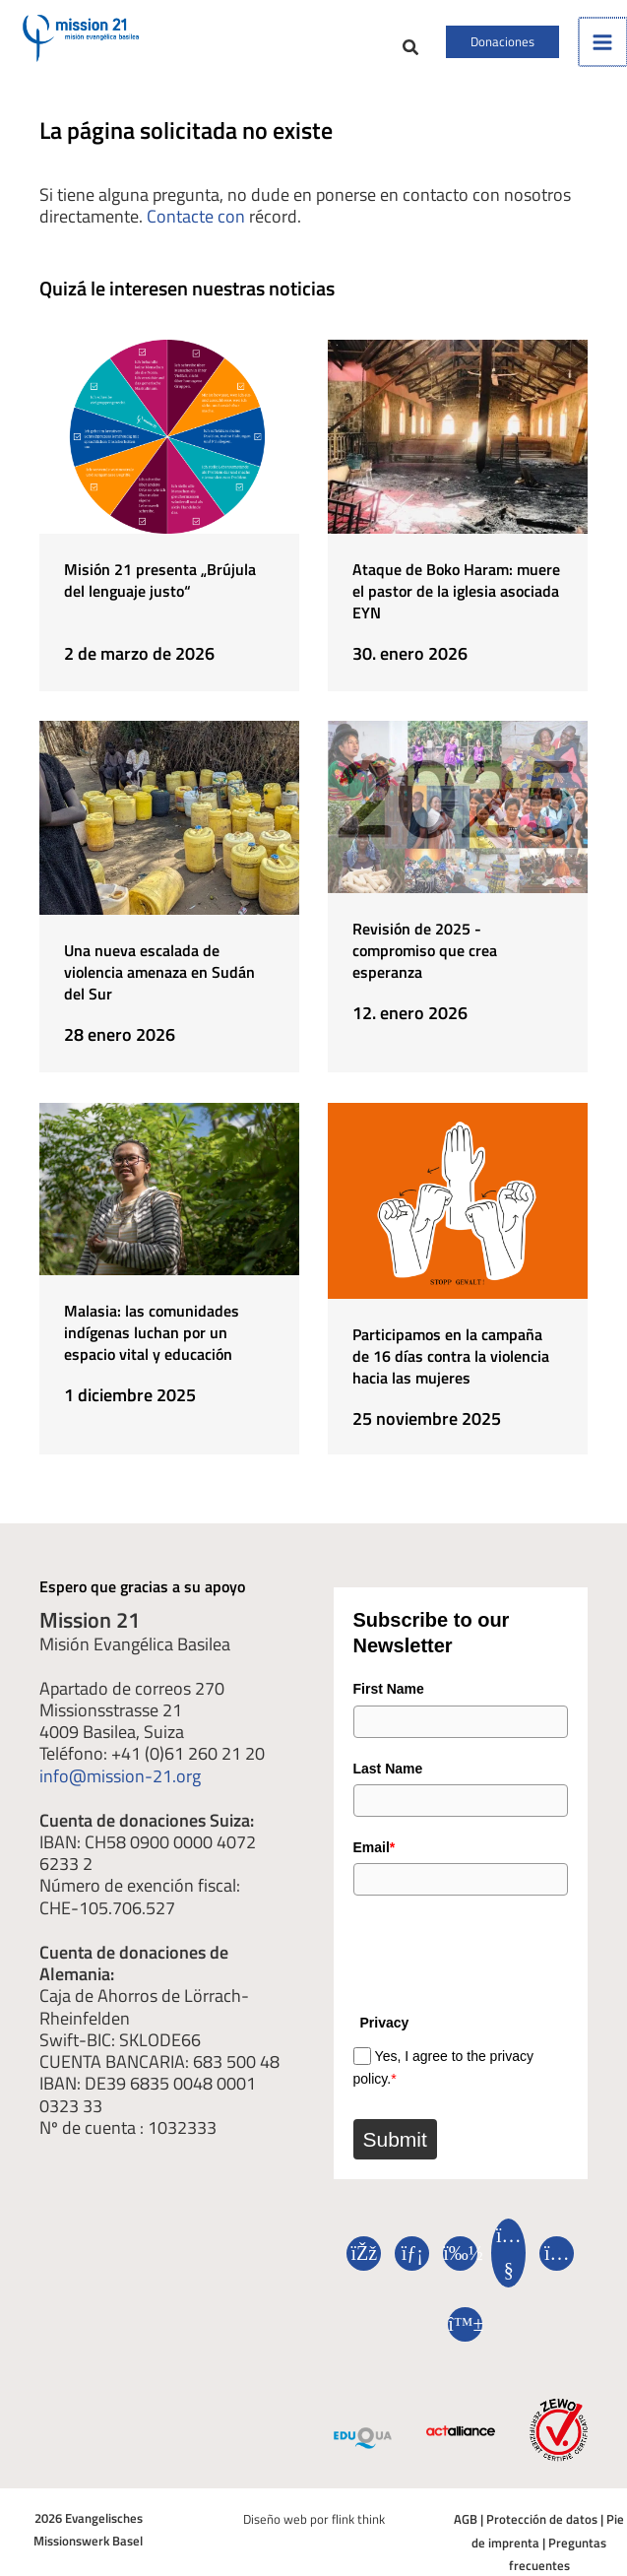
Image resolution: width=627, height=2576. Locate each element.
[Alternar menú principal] (602, 48)
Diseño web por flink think (314, 2515)
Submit (395, 2136)
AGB (465, 2515)
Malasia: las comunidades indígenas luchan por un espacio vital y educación (151, 1330)
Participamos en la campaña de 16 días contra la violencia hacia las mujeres (450, 1353)
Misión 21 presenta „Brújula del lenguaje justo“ (160, 592)
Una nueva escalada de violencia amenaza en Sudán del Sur (159, 977)
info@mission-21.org (120, 1766)
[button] (372, 55)
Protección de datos (541, 2515)
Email (374, 1842)
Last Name (388, 1762)
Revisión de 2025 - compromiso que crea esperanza (424, 956)
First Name (388, 1681)
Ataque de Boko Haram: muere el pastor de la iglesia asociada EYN (456, 603)
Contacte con (196, 228)
